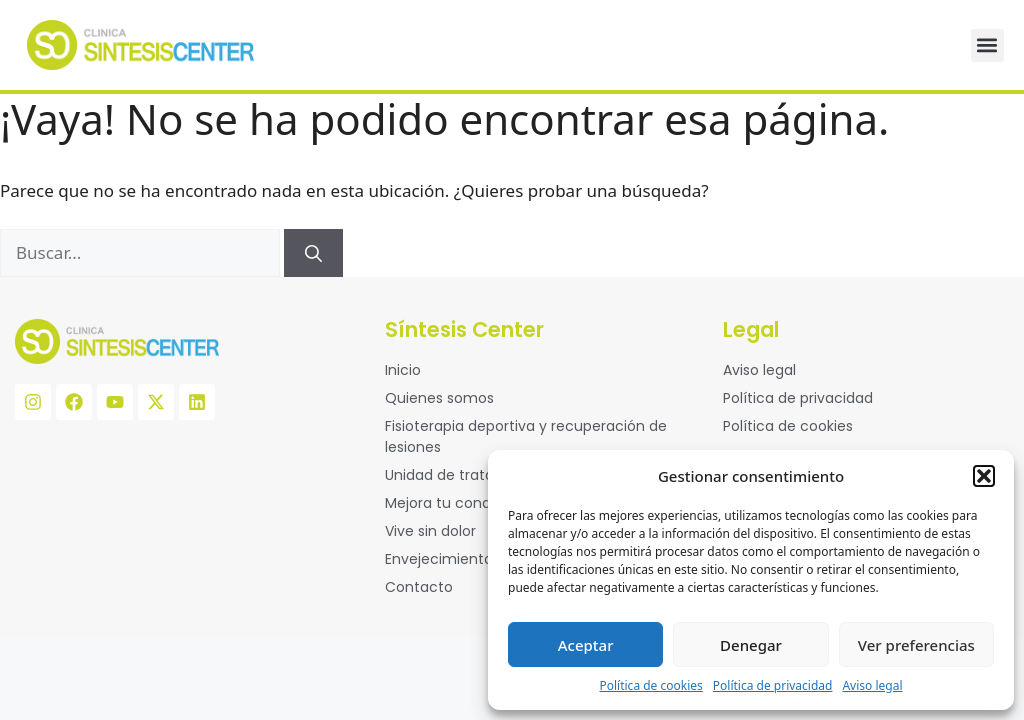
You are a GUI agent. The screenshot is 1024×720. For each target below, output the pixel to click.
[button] (984, 476)
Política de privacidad (773, 685)
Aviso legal (872, 685)
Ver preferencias (916, 645)
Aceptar (586, 645)
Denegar (751, 645)
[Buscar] (313, 253)
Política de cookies (650, 685)
